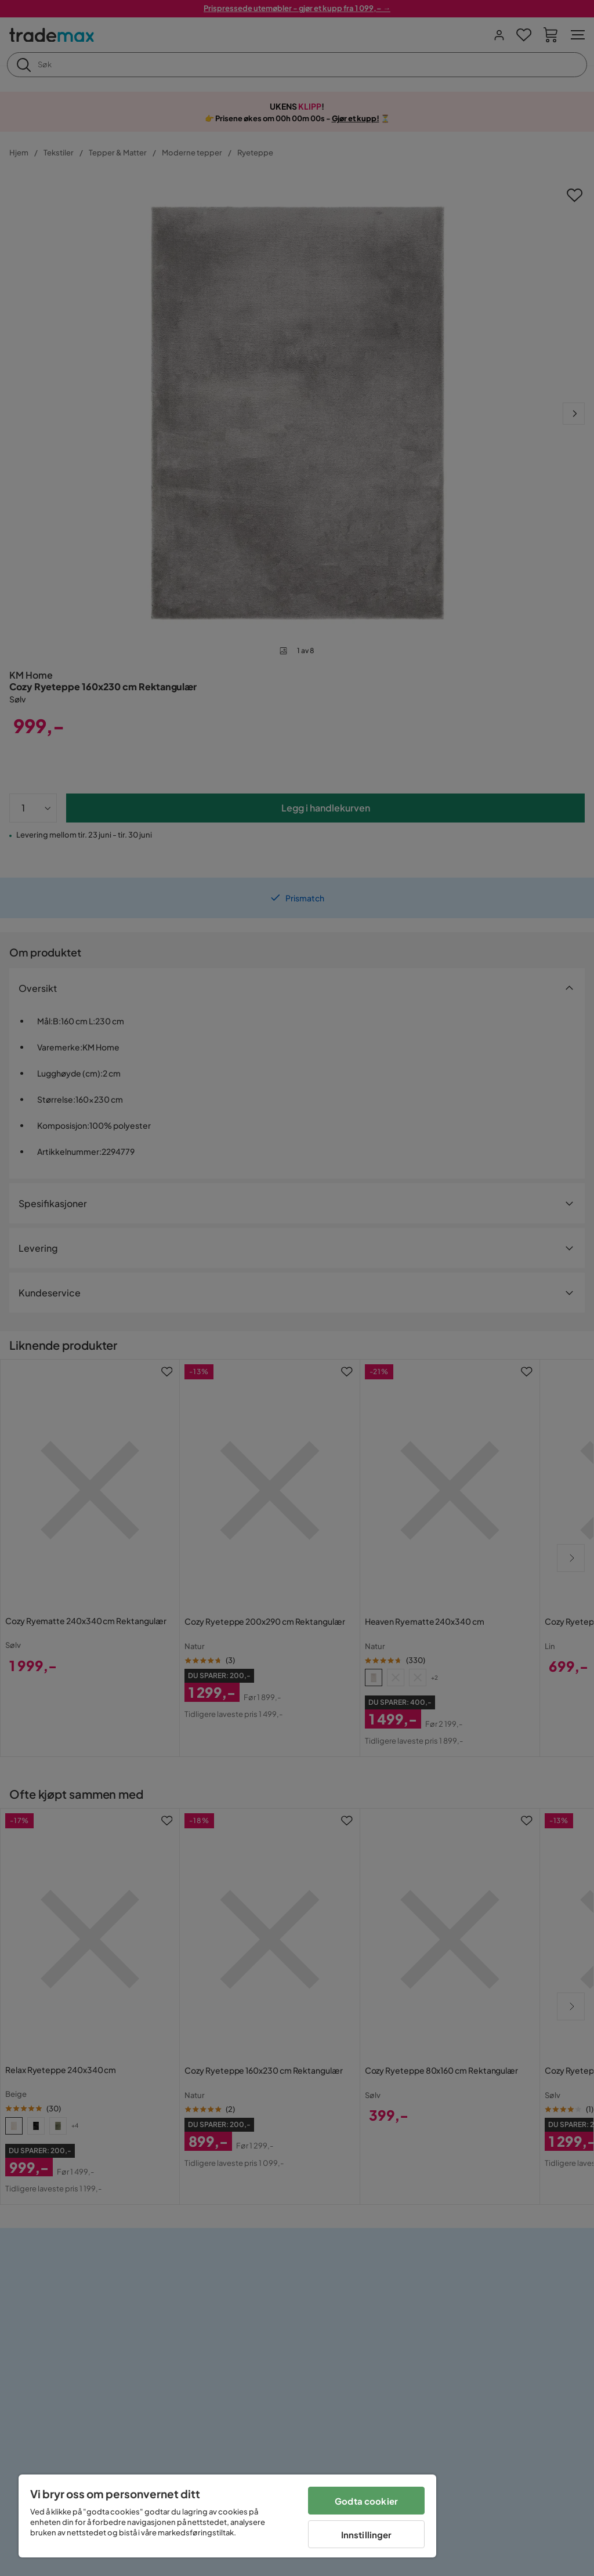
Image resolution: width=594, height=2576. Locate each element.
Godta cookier (366, 2500)
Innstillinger (366, 2534)
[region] (227, 2515)
